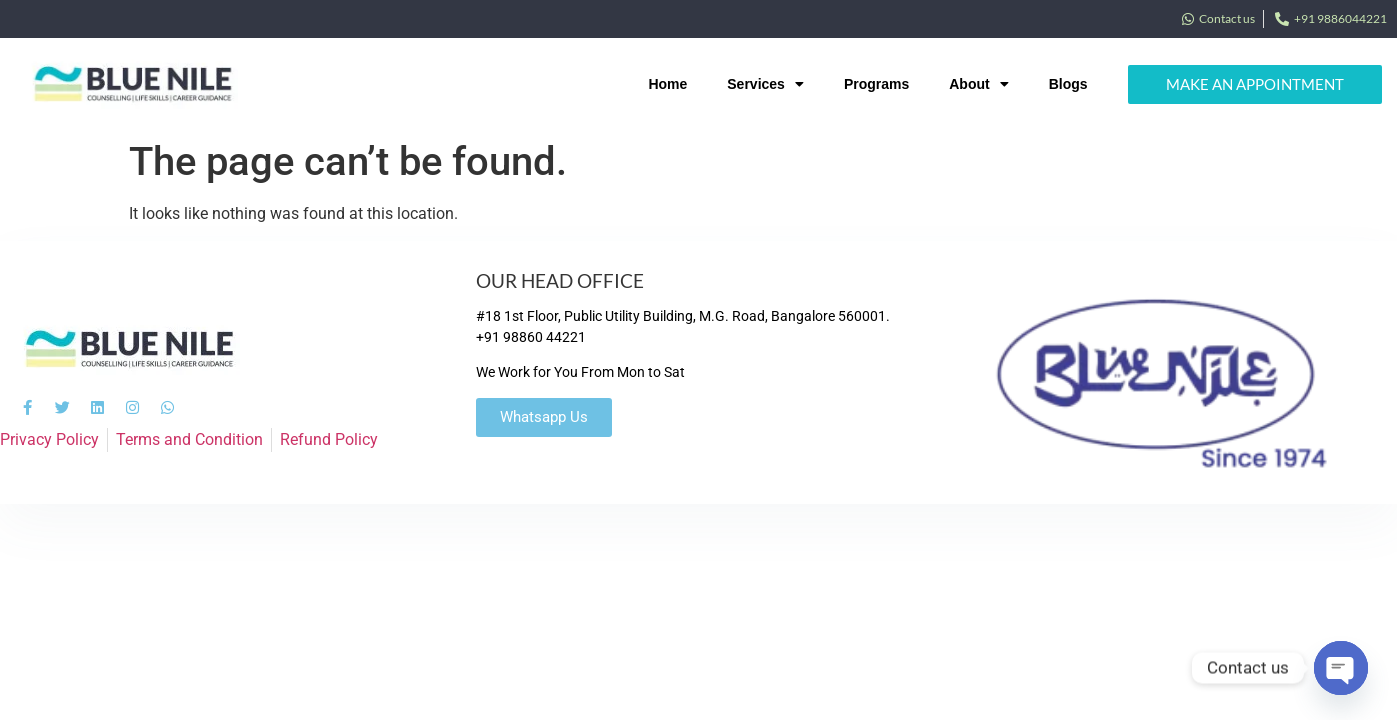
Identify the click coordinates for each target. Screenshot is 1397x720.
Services (765, 84)
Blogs (1068, 84)
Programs (876, 84)
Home (667, 84)
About (978, 84)
